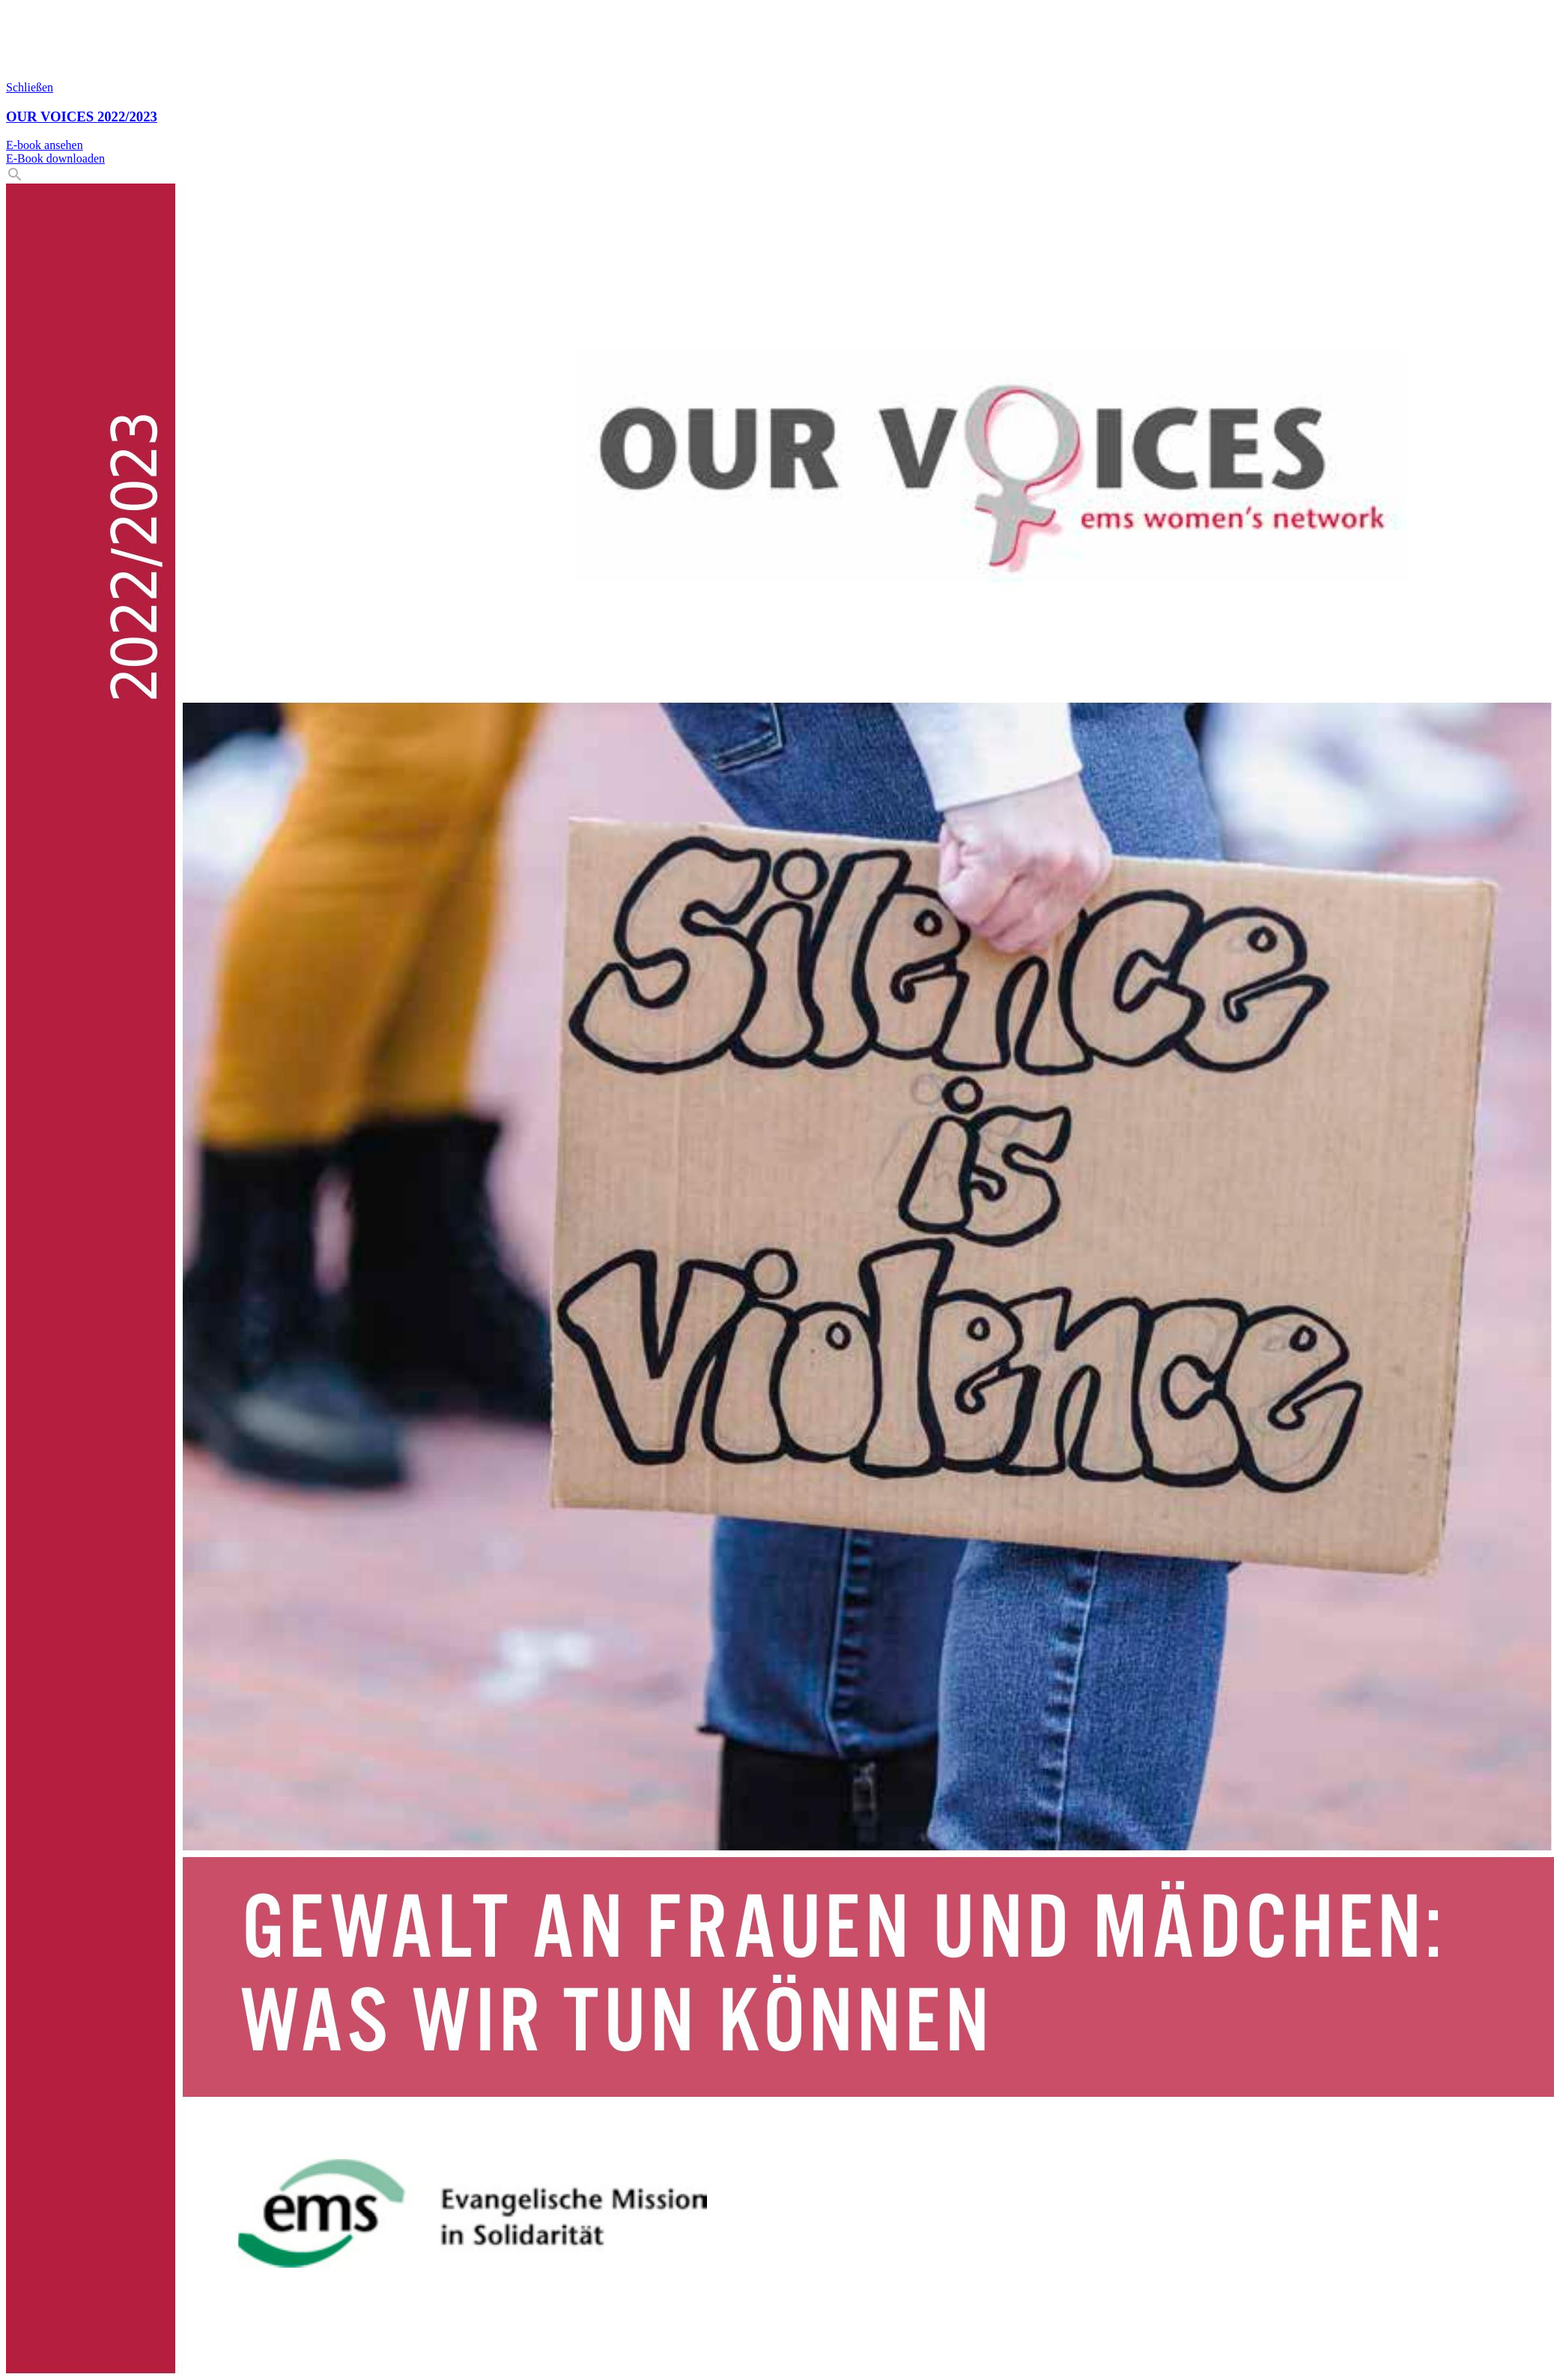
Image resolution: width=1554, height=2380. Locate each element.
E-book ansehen (44, 145)
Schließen (29, 87)
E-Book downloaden (55, 158)
